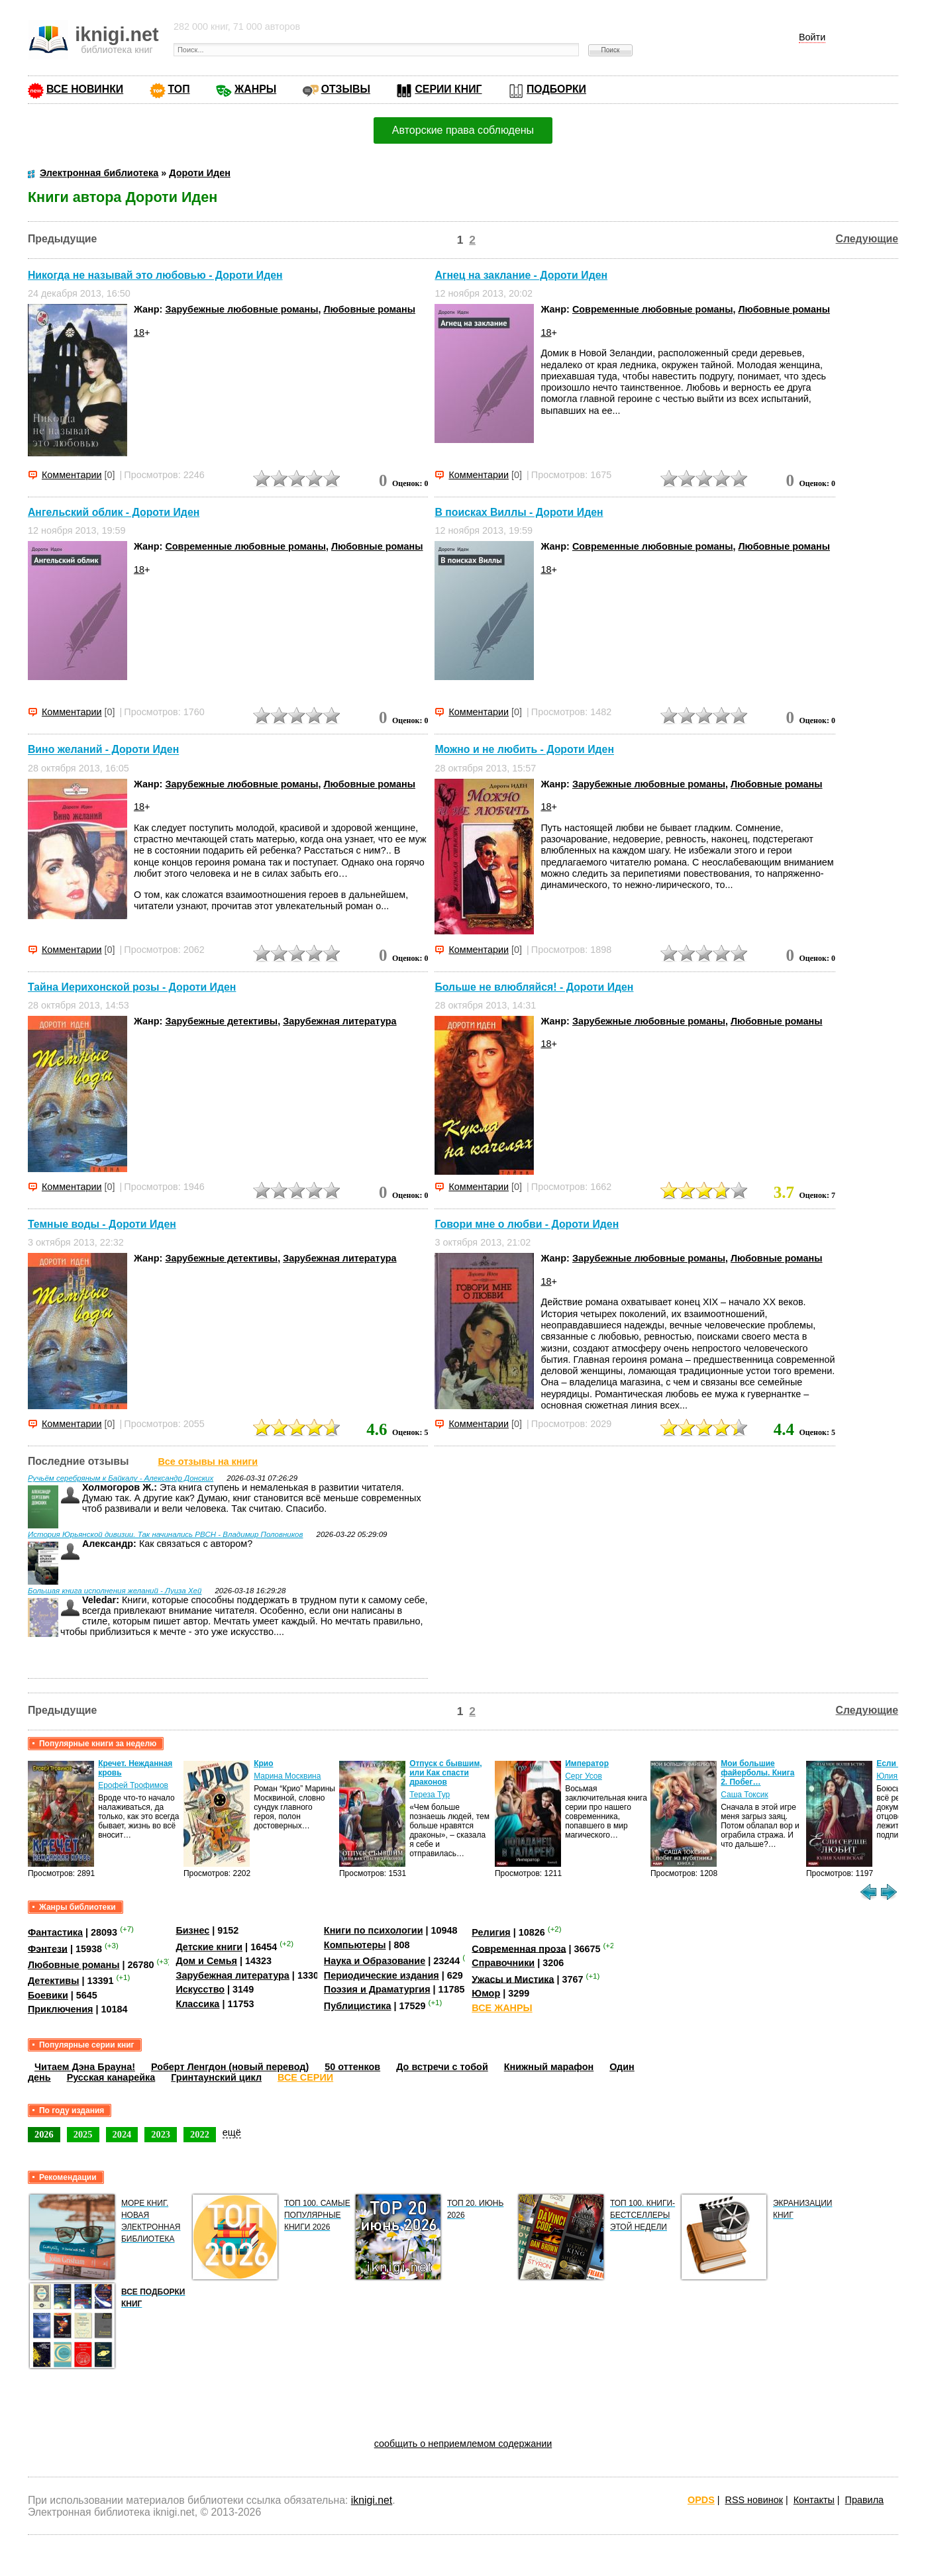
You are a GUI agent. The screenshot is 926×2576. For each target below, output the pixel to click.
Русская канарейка (111, 2077)
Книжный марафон (549, 2066)
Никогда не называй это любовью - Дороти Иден (155, 275)
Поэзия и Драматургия (377, 1989)
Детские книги (209, 1947)
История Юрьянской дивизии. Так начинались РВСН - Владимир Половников (165, 1534)
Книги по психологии (373, 1930)
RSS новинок (754, 2500)
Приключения (60, 2009)
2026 (44, 2134)
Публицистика (357, 2006)
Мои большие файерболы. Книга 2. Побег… (757, 1773)
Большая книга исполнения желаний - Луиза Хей (115, 1591)
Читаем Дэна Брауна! (84, 2066)
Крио (263, 1763)
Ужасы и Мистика (513, 1978)
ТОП (179, 89)
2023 (160, 2134)
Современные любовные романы (652, 309)
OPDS (701, 2500)
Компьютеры (355, 1945)
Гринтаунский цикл (216, 2077)
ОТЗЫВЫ (345, 89)
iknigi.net (371, 2500)
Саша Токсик (744, 1794)
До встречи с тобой (442, 2066)
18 (139, 332)
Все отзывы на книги (208, 1461)
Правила (864, 2500)
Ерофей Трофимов (133, 1785)
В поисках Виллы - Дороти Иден (519, 512)
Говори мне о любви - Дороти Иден (527, 1224)
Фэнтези (48, 1948)
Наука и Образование (374, 1961)
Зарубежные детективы (221, 1021)
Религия (491, 1932)
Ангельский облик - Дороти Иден (113, 512)
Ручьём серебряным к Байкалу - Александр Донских (120, 1478)
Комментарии (72, 475)
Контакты (814, 2500)
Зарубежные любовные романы (241, 309)
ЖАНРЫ (255, 89)
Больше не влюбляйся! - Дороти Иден (534, 987)
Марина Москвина (287, 1776)
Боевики (48, 1995)
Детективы (53, 1980)
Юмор (486, 1993)
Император (587, 1763)
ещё (232, 2132)
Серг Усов (583, 1776)
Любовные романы (370, 309)
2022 (199, 2134)
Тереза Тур (429, 1794)
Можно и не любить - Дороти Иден (524, 750)
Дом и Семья (206, 1961)
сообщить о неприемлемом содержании (463, 2443)
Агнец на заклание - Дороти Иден (521, 275)
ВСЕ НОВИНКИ (84, 89)
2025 (83, 2134)
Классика (197, 2004)
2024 (122, 2134)
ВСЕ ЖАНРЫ (502, 2008)
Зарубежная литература (339, 1021)
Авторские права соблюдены (463, 130)
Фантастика (55, 1932)
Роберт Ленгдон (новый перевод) (230, 2066)
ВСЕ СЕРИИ (305, 2077)
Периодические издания (381, 1975)
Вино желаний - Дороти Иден (103, 750)
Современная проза (519, 1948)
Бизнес (192, 1930)
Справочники (503, 1962)
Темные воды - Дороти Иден (102, 1224)
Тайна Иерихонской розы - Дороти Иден (132, 987)
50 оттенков (352, 2066)
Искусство (200, 1989)
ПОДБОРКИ (556, 89)
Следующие (867, 238)
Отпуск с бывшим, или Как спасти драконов (445, 1773)
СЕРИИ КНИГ (448, 89)
